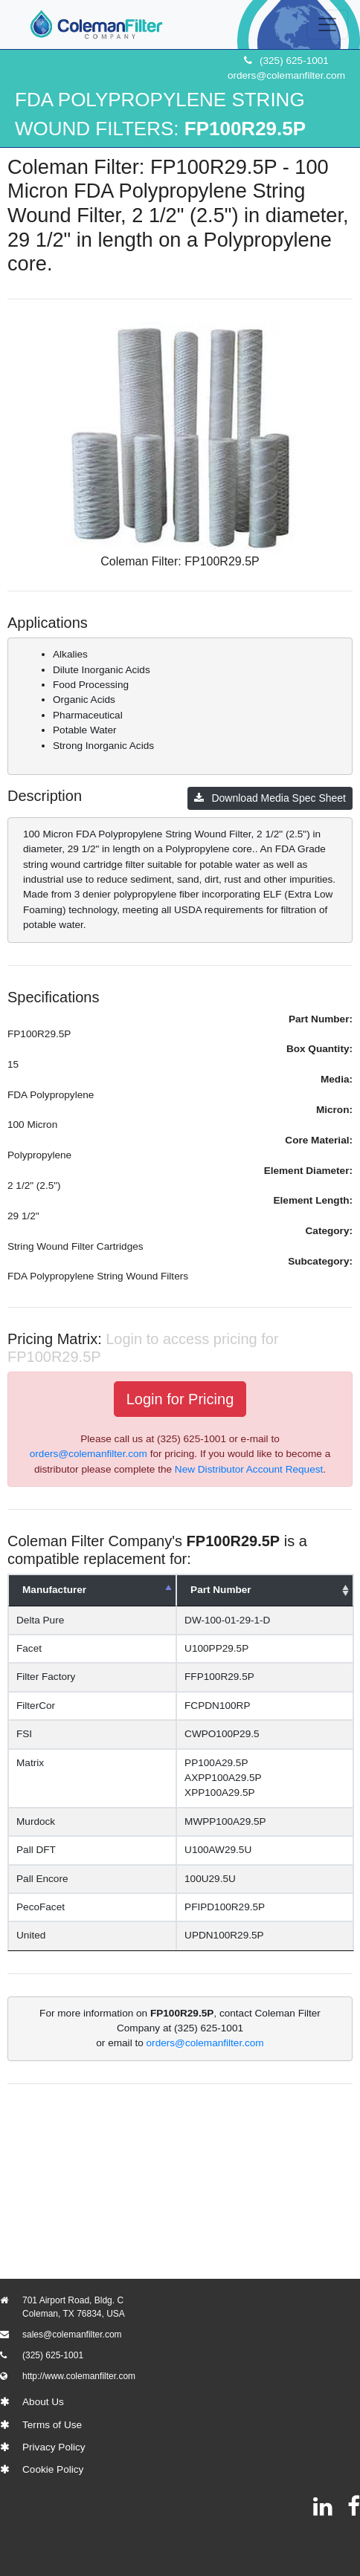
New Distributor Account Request (249, 1469)
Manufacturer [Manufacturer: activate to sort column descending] (54, 1589)
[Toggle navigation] (327, 24)
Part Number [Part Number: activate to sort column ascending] (223, 1589)
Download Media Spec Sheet (270, 798)
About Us (43, 2401)
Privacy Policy (54, 2447)
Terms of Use (52, 2424)
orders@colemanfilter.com (286, 75)
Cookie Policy (52, 2469)
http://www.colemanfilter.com (78, 2376)
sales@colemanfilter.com (72, 2334)
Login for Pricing (180, 1399)
